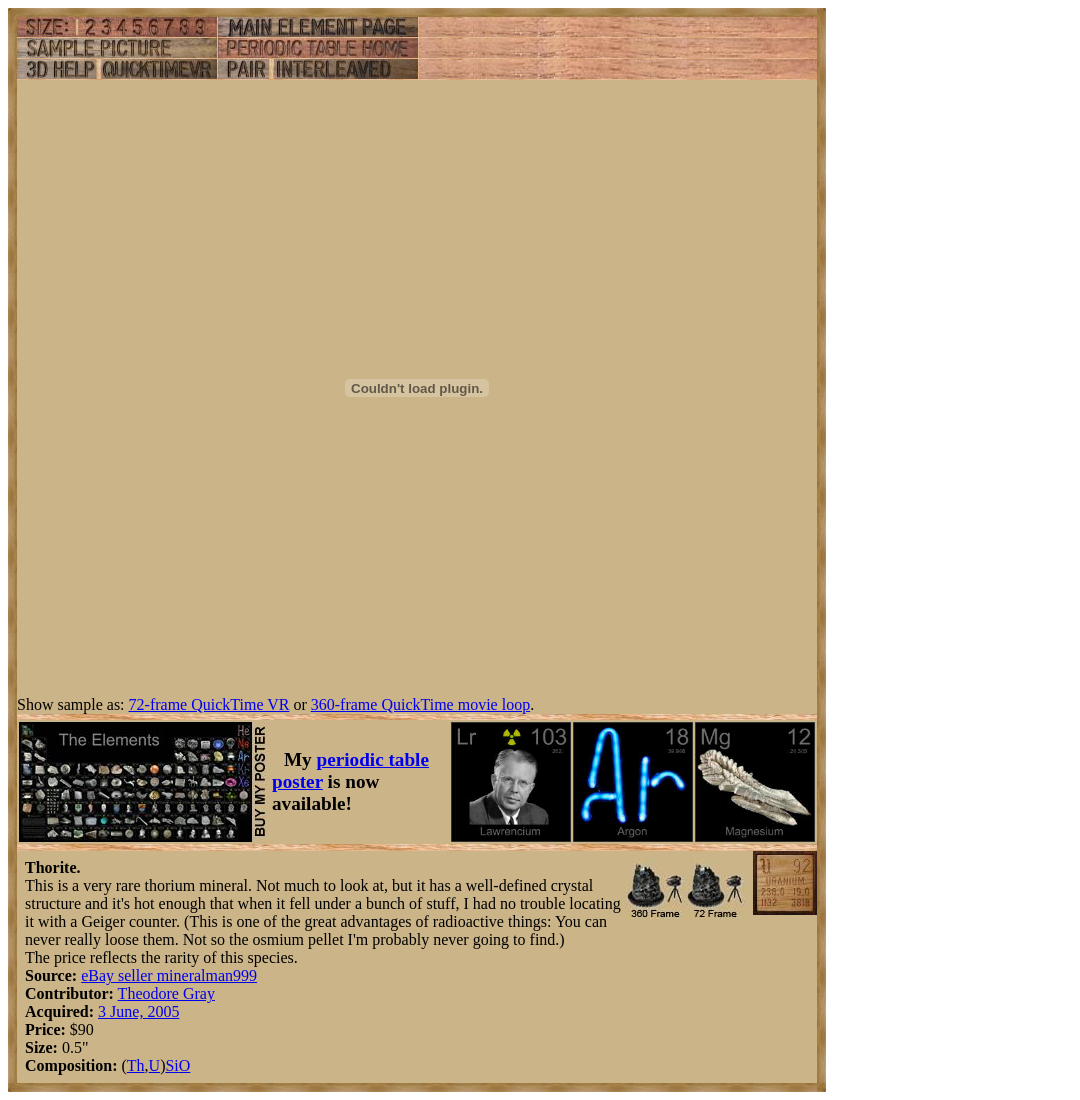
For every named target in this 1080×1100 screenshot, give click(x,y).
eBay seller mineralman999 (169, 975)
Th (136, 1065)
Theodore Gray (166, 993)
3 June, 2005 (138, 1011)
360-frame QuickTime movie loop (420, 704)
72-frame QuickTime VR (209, 704)
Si (171, 1065)
